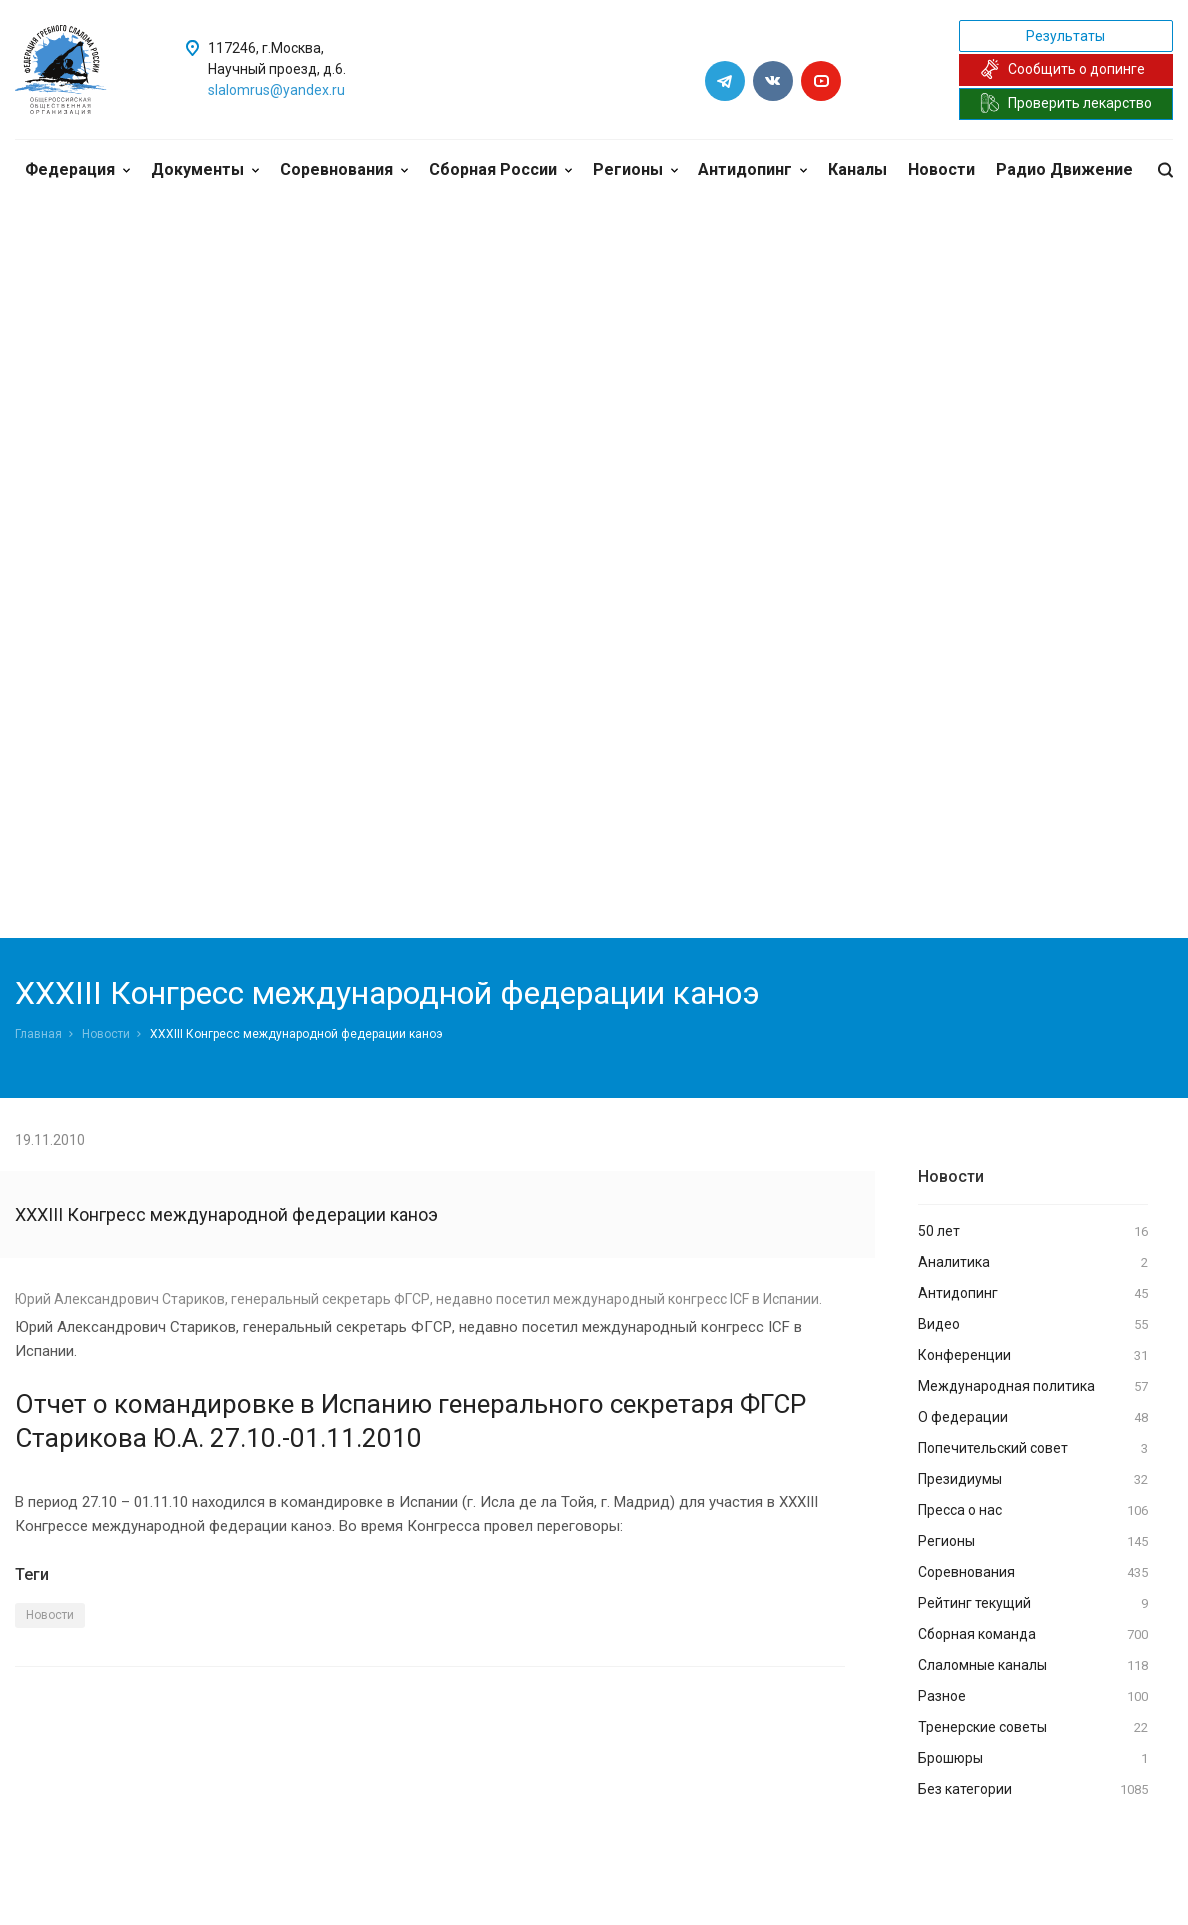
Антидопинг (752, 169)
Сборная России (500, 169)
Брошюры (1033, 1759)
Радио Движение (1064, 169)
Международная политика (1033, 1387)
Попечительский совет (1033, 1449)
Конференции (1033, 1356)
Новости (941, 169)
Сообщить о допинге (1062, 69)
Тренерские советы (1033, 1728)
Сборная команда (1033, 1635)
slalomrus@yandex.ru (276, 90)
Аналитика (1033, 1263)
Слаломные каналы (1033, 1666)
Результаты (1065, 36)
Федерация (77, 169)
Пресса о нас (1033, 1511)
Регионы (635, 169)
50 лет (1033, 1232)
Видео (1033, 1325)
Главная (38, 1034)
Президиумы (1033, 1480)
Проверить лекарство (1066, 103)
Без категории (1033, 1790)
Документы (205, 169)
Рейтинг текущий (1033, 1604)
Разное (1033, 1697)
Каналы (857, 169)
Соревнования (344, 169)
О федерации (1033, 1418)
